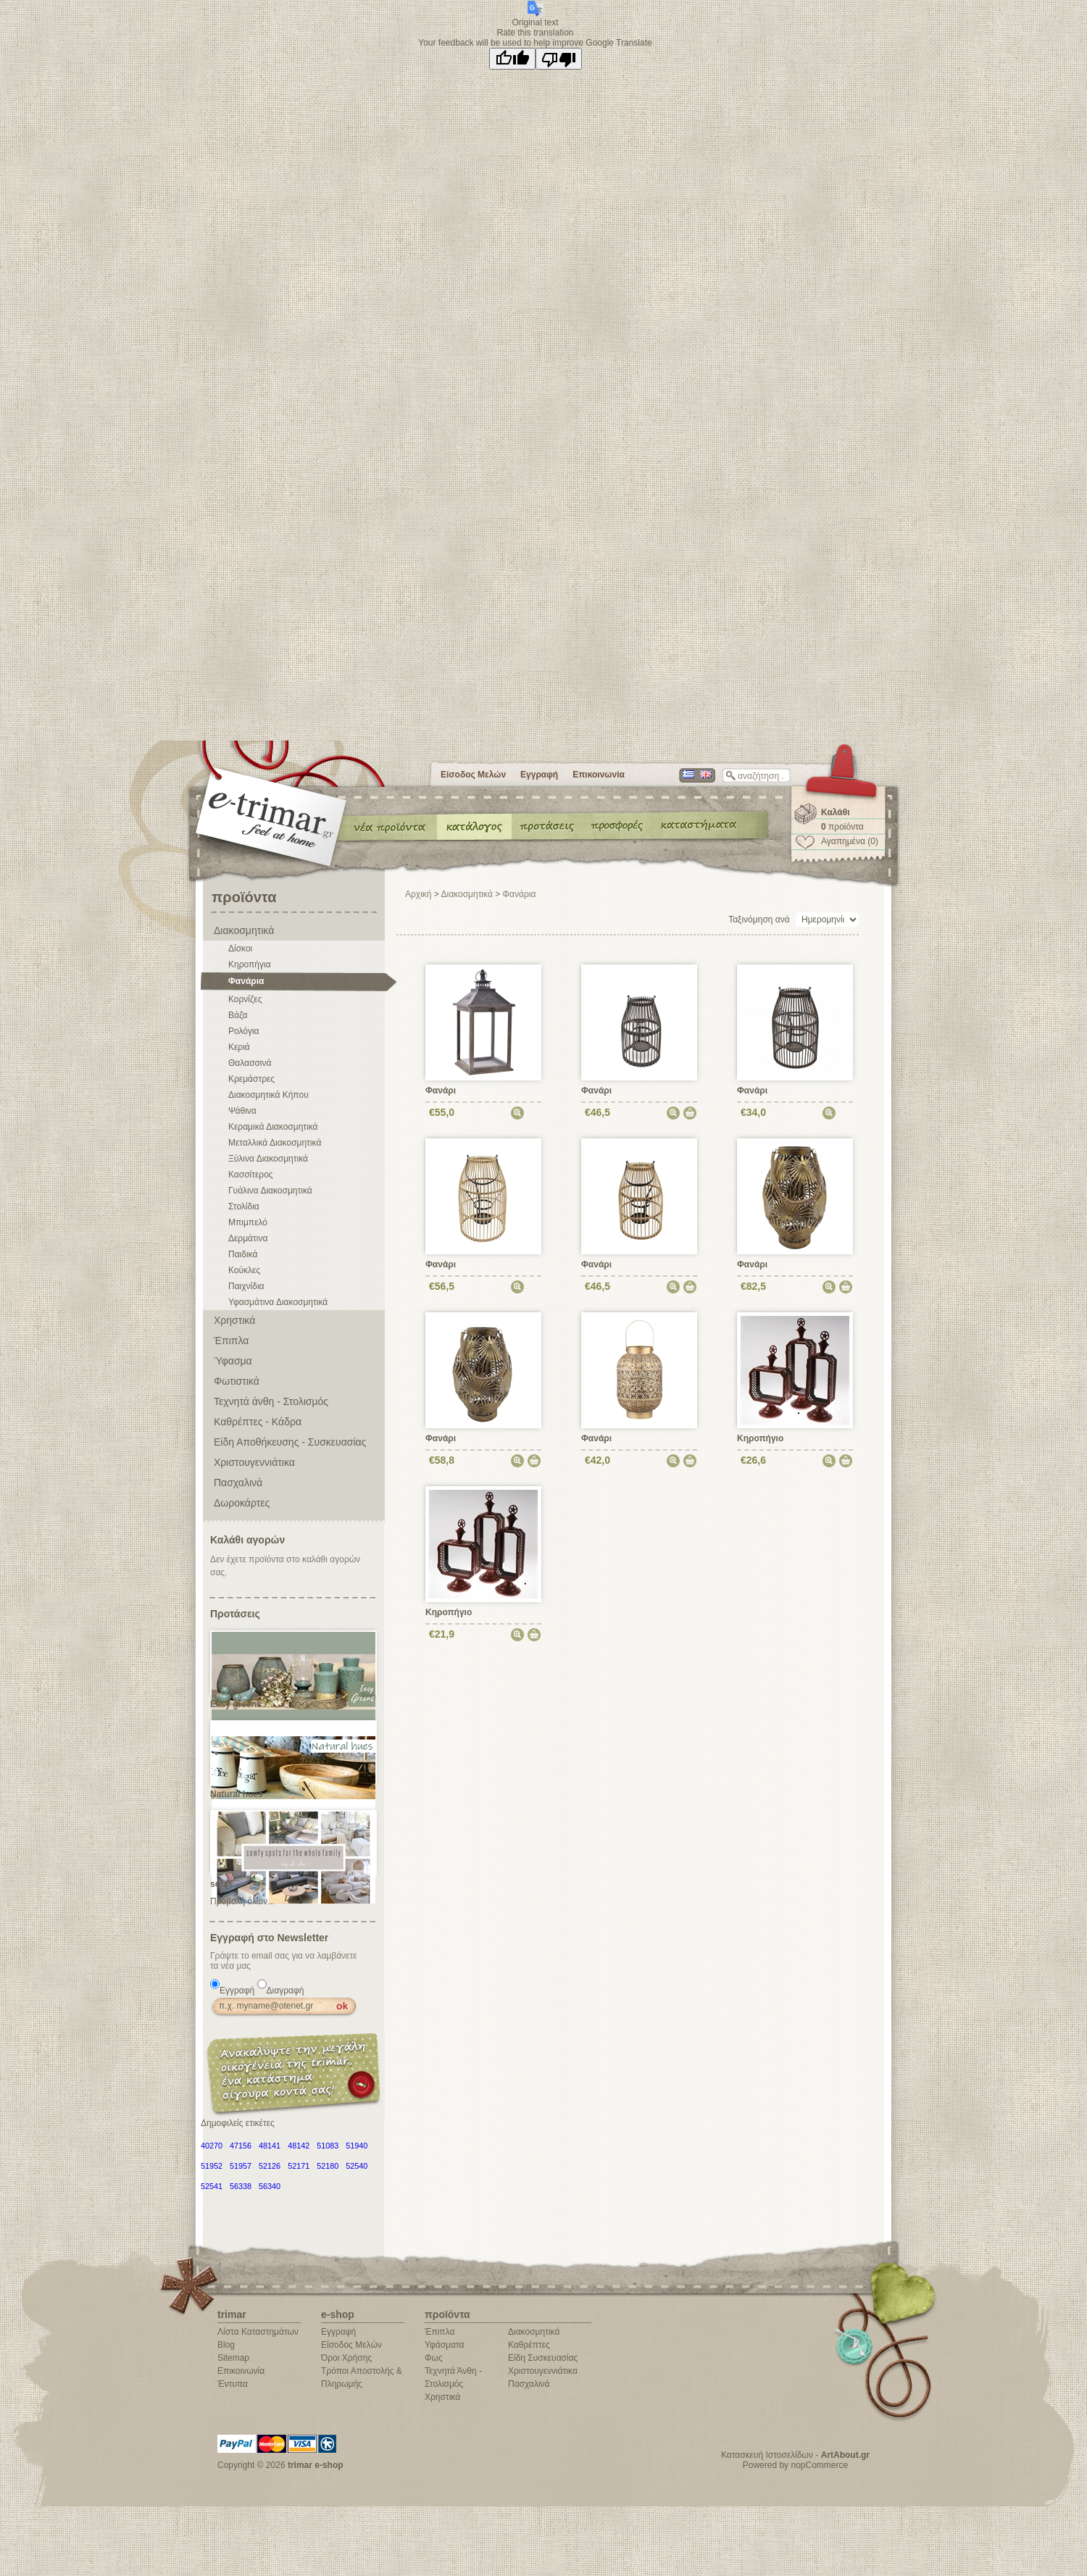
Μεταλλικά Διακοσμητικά (274, 1143)
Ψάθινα (242, 1111)
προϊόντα (842, 827)
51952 (211, 2166)
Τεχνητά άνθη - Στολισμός (271, 1401)
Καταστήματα (696, 826)
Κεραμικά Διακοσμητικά (273, 1127)
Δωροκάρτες (242, 1503)
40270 (211, 2145)
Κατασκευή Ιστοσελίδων (767, 2455)
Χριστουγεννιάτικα (254, 1462)
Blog (226, 2345)
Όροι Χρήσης (346, 2358)
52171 (298, 2166)
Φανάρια (246, 981)
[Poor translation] (559, 59)
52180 (327, 2166)
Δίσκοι (240, 948)
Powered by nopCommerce (795, 2465)
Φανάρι (440, 1090)
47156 (240, 2145)
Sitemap (233, 2358)
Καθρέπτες (529, 2345)
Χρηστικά (234, 1320)
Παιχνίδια (246, 1286)
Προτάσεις (550, 826)
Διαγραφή (285, 1990)
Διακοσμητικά (244, 930)
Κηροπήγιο (760, 1438)
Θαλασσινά (249, 1063)
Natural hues (236, 1794)
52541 (211, 2186)
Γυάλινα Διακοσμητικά (270, 1190)
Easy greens (236, 1704)
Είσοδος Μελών (473, 775)
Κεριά (239, 1047)
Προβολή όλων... (242, 1901)
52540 (356, 2166)
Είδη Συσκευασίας (543, 2358)
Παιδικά (242, 1254)
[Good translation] (512, 59)
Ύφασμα (233, 1361)
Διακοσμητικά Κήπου (268, 1095)
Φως (434, 2358)
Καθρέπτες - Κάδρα (257, 1421)
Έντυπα (617, 826)
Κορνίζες (245, 999)
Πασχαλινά (238, 1482)
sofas (221, 1884)
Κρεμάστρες (251, 1079)
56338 (240, 2186)
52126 (269, 2166)
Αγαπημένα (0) (849, 841)
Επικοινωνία (598, 775)
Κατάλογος (474, 826)
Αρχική (418, 894)
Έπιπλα (231, 1340)
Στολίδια (243, 1206)
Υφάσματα (444, 2345)
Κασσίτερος (250, 1175)
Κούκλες (244, 1270)
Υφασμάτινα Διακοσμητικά (278, 1302)
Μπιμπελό (247, 1222)
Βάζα (237, 1015)
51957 (240, 2166)
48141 (269, 2145)
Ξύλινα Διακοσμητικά (268, 1159)
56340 (269, 2186)
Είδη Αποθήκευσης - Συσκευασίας (290, 1442)
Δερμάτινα (247, 1238)
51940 (356, 2145)
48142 (298, 2145)
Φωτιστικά (236, 1381)
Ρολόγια (243, 1031)
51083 (327, 2145)
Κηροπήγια (249, 964)
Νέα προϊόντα (390, 826)
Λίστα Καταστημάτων (258, 2332)
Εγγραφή (539, 775)
